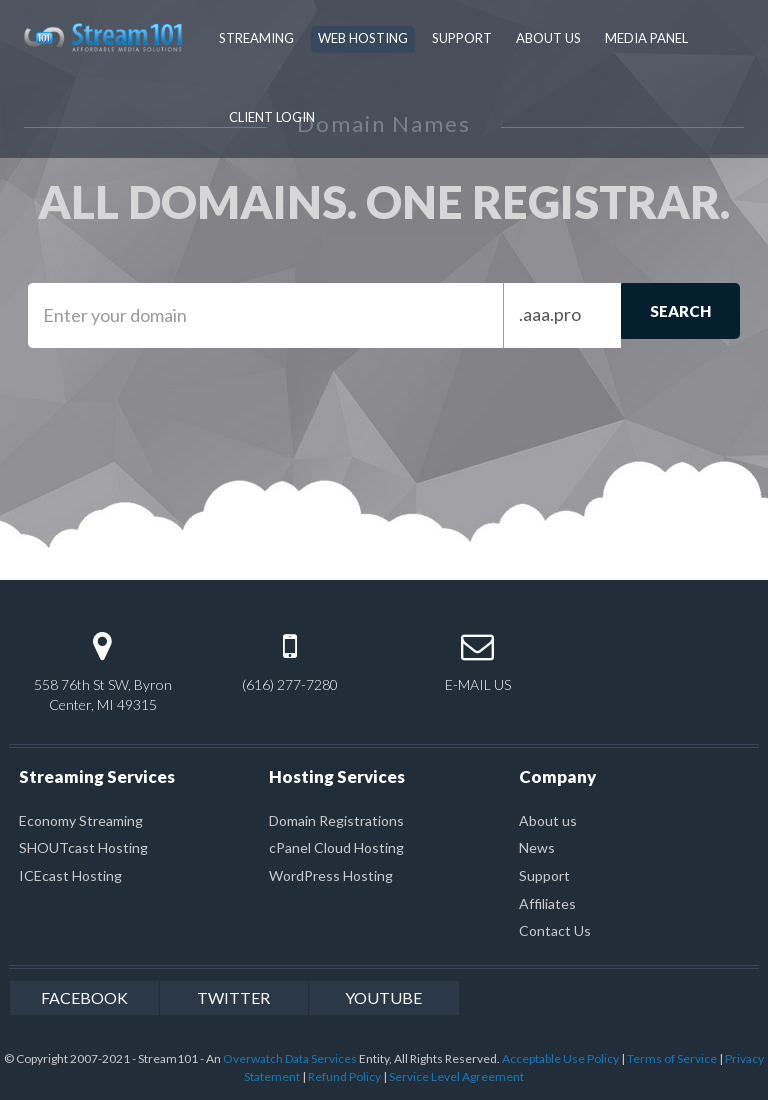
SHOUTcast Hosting (83, 847)
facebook (84, 997)
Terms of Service (672, 1058)
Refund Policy (344, 1076)
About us (548, 820)
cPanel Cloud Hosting (336, 847)
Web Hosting (363, 38)
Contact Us (555, 930)
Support (462, 38)
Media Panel (646, 38)
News (537, 847)
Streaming (256, 38)
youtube (383, 997)
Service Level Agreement (456, 1076)
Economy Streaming (81, 820)
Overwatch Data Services (290, 1058)
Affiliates (547, 903)
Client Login (272, 117)
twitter (233, 997)
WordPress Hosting (331, 875)
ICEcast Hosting (70, 875)
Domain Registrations (336, 820)
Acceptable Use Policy (560, 1058)
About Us (548, 38)
